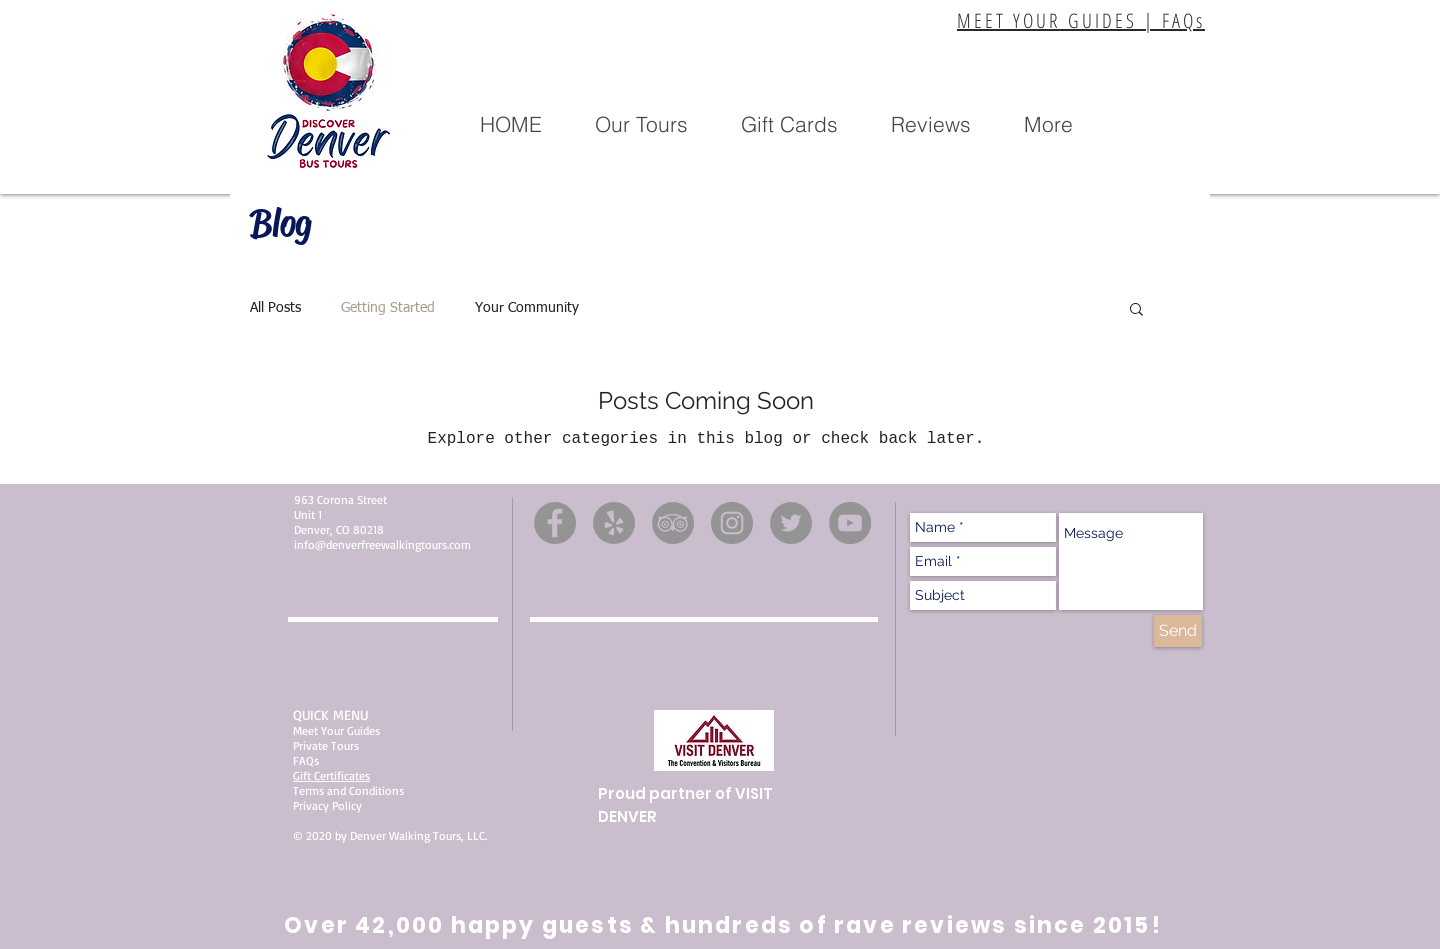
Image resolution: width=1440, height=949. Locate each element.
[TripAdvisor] (673, 523)
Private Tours (326, 745)
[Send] (1178, 631)
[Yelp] (614, 523)
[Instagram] (732, 523)
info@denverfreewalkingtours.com (382, 544)
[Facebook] (555, 523)
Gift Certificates (331, 775)
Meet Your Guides (336, 730)
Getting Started (388, 308)
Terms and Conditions (348, 790)
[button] (641, 124)
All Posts (275, 308)
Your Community (527, 308)
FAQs (306, 760)
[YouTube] (850, 523)
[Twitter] (791, 523)
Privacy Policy (327, 805)
